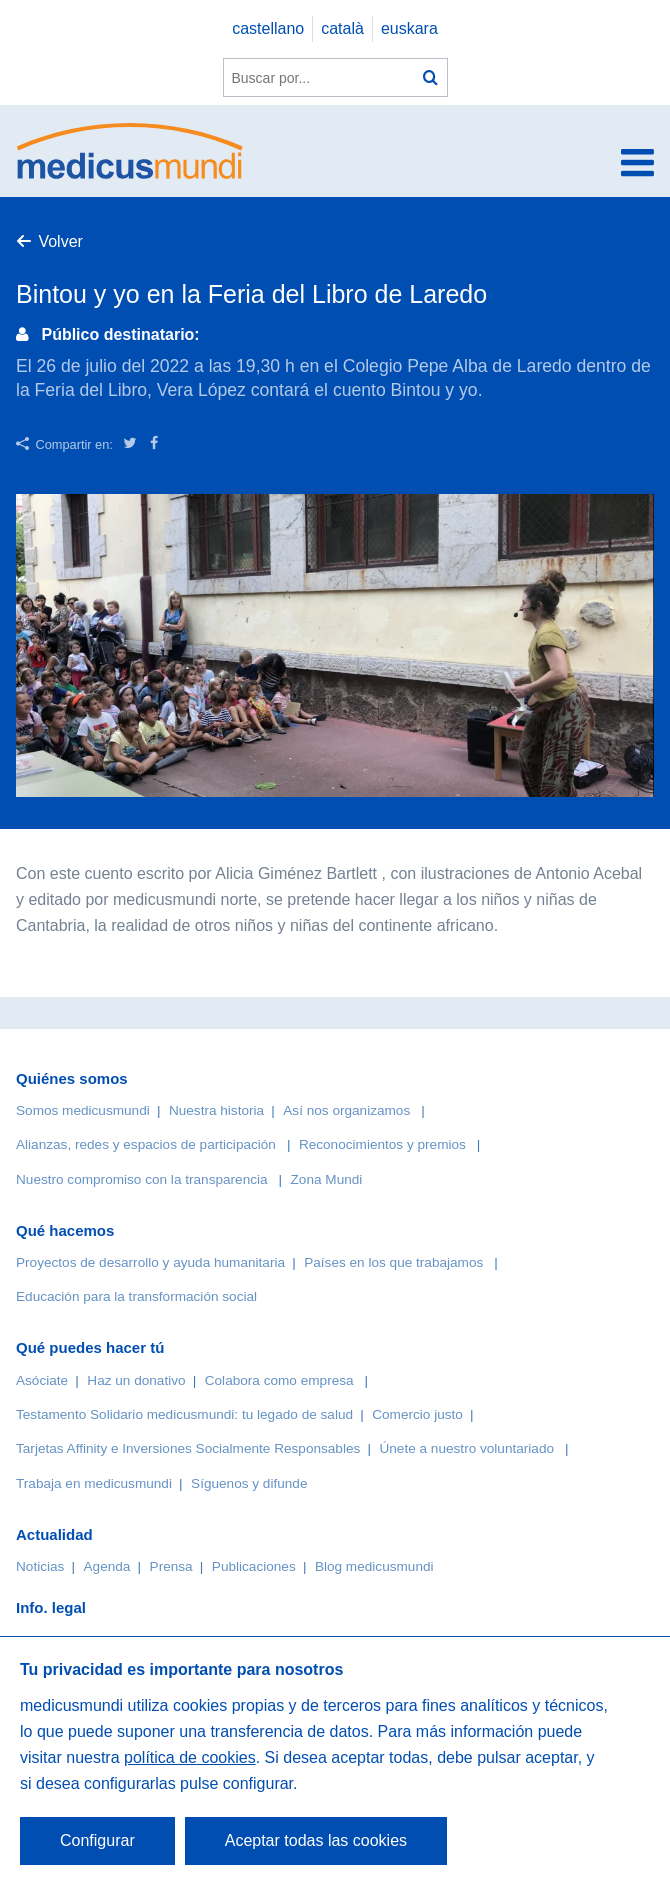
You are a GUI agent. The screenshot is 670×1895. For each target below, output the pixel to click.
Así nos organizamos (346, 1110)
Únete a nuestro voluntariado (466, 1448)
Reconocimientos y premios (382, 1144)
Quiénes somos (72, 1078)
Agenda (107, 1566)
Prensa (171, 1566)
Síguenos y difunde (249, 1483)
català (342, 28)
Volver (60, 241)
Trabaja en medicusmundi (94, 1483)
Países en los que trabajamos (393, 1262)
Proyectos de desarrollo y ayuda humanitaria (150, 1262)
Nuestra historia (216, 1110)
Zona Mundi (327, 1179)
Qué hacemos (65, 1230)
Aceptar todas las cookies (316, 1840)
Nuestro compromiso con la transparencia (142, 1179)
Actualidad (54, 1534)
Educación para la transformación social (136, 1296)
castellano (268, 28)
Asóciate (42, 1380)
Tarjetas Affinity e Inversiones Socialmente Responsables (188, 1448)
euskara (409, 28)
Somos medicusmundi (83, 1110)
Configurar (97, 1840)
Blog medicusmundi (374, 1566)
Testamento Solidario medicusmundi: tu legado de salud (184, 1414)
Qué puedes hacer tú (90, 1347)
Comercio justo (417, 1414)
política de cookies (190, 1757)
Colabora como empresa (279, 1380)
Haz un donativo (136, 1380)
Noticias (40, 1566)
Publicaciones (254, 1566)
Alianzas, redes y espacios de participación (146, 1144)
